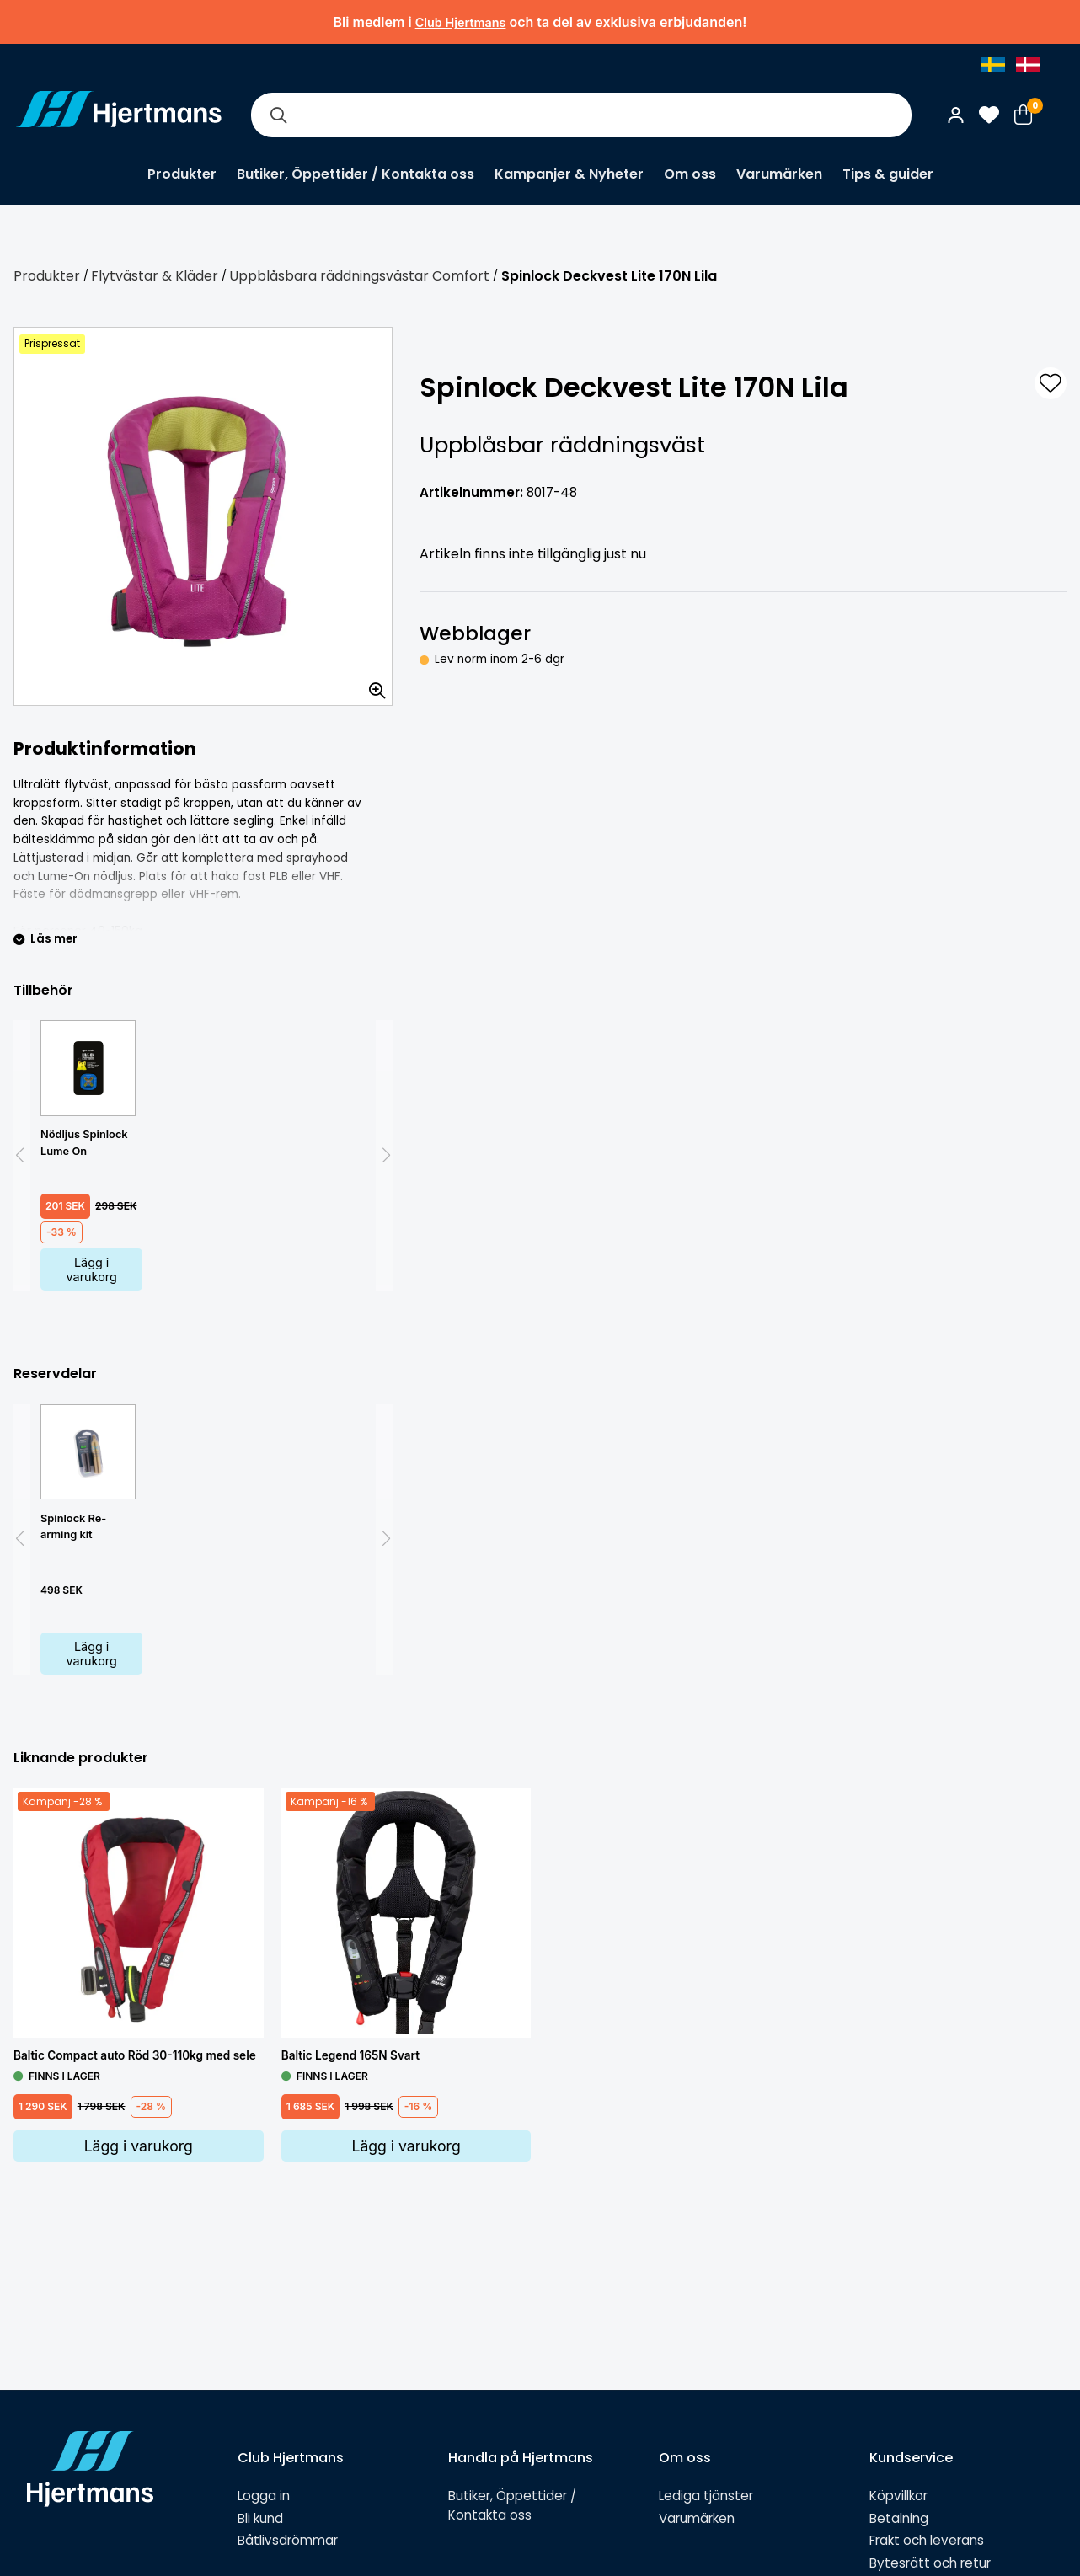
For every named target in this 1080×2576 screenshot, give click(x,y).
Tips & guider (887, 174)
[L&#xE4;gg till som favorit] (1051, 383)
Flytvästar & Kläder (154, 276)
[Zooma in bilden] (371, 685)
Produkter (182, 174)
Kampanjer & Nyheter (569, 174)
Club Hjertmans (460, 22)
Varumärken (779, 174)
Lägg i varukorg (92, 1269)
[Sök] (278, 115)
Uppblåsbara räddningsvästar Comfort (359, 276)
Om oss (690, 174)
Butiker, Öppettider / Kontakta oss (355, 174)
